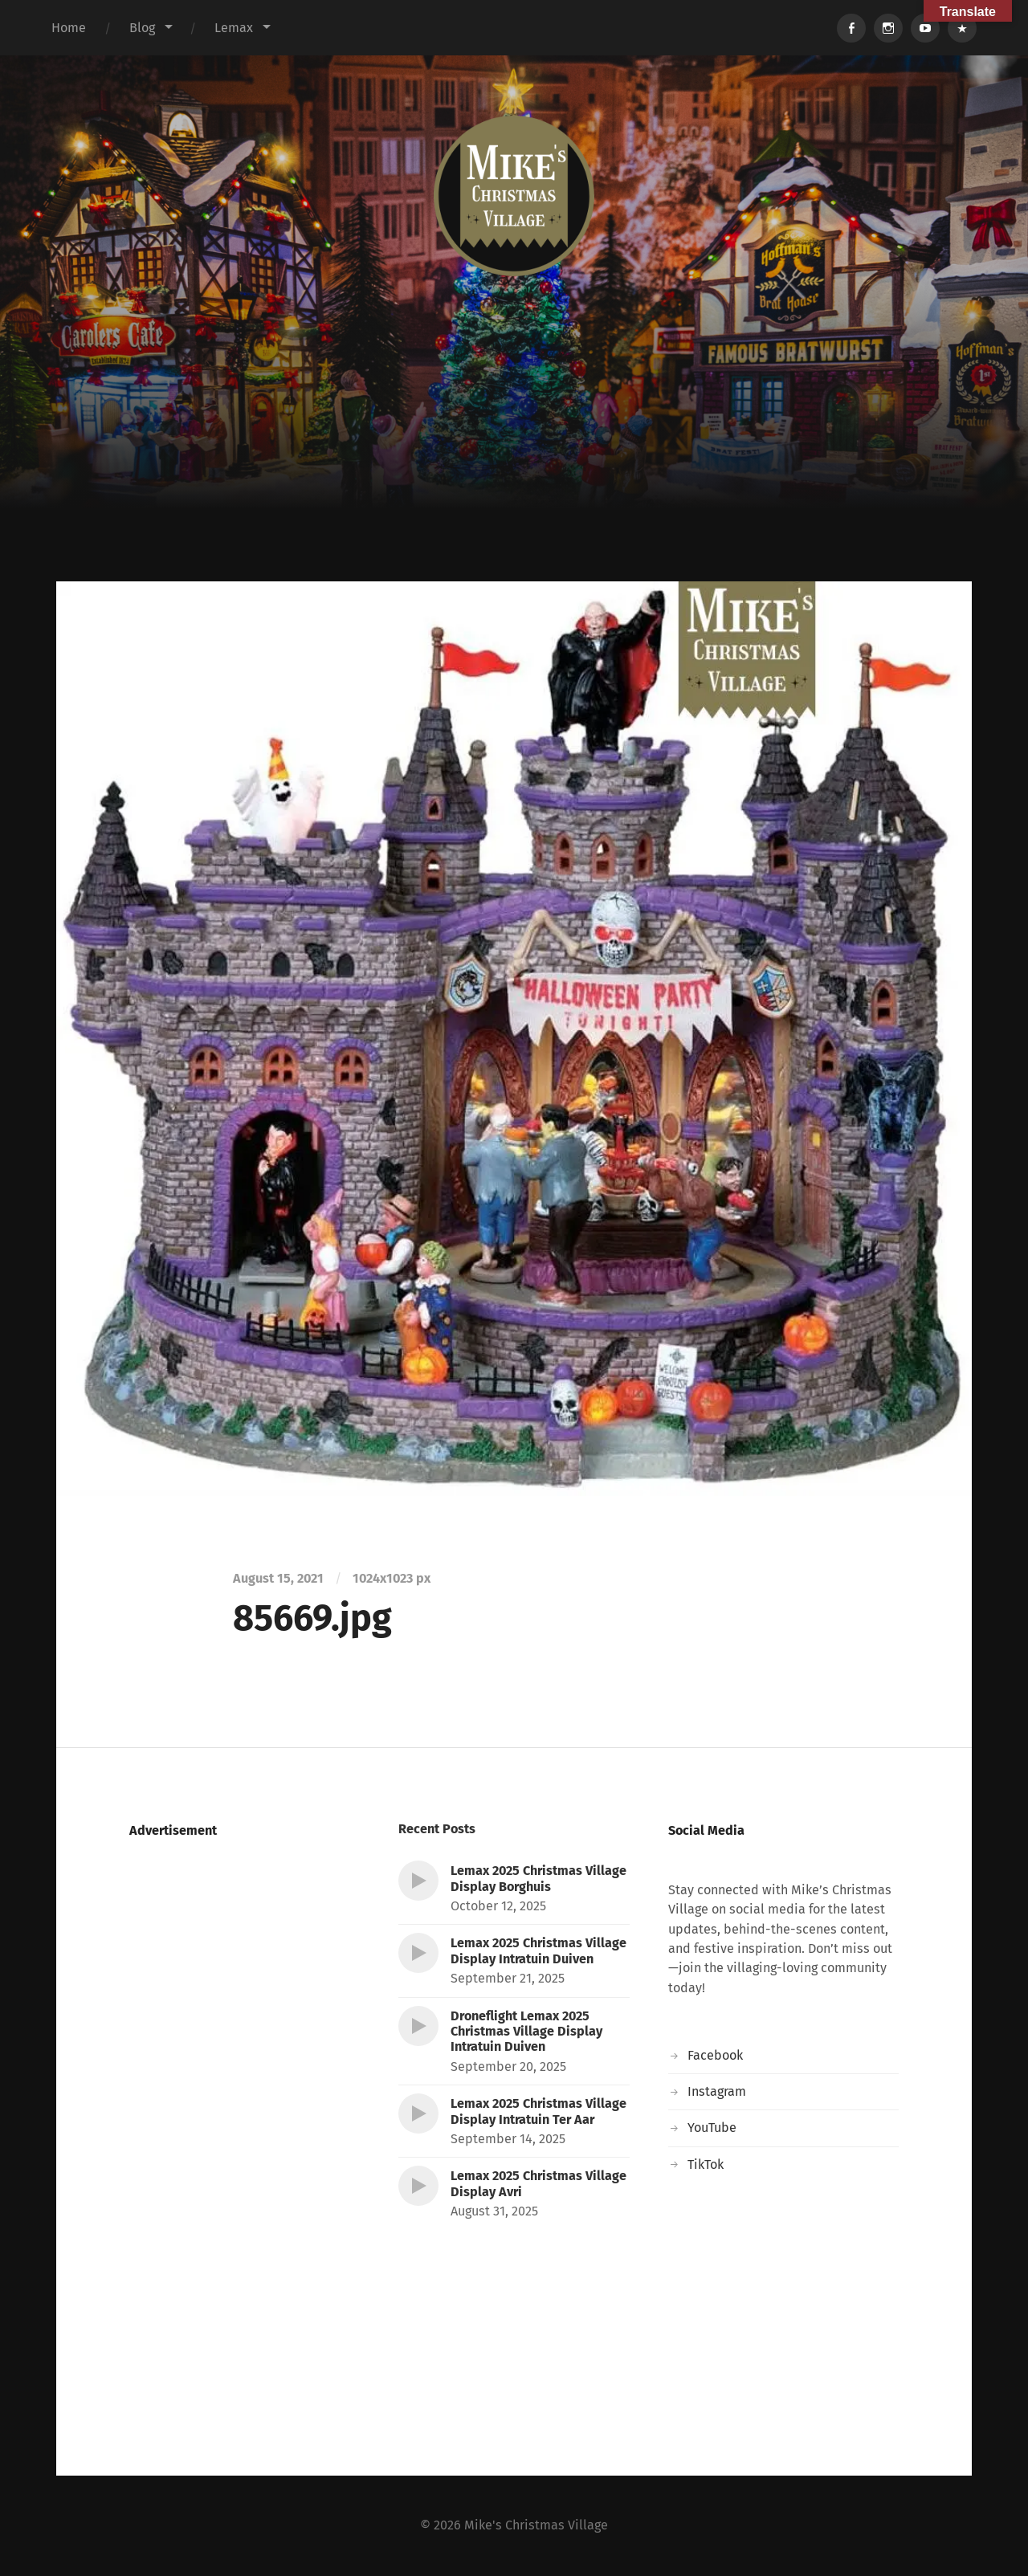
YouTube (711, 2127)
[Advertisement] (514, 460)
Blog (142, 27)
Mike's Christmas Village (536, 2525)
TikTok (705, 2164)
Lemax (233, 27)
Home (68, 27)
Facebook (715, 2055)
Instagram (716, 2091)
